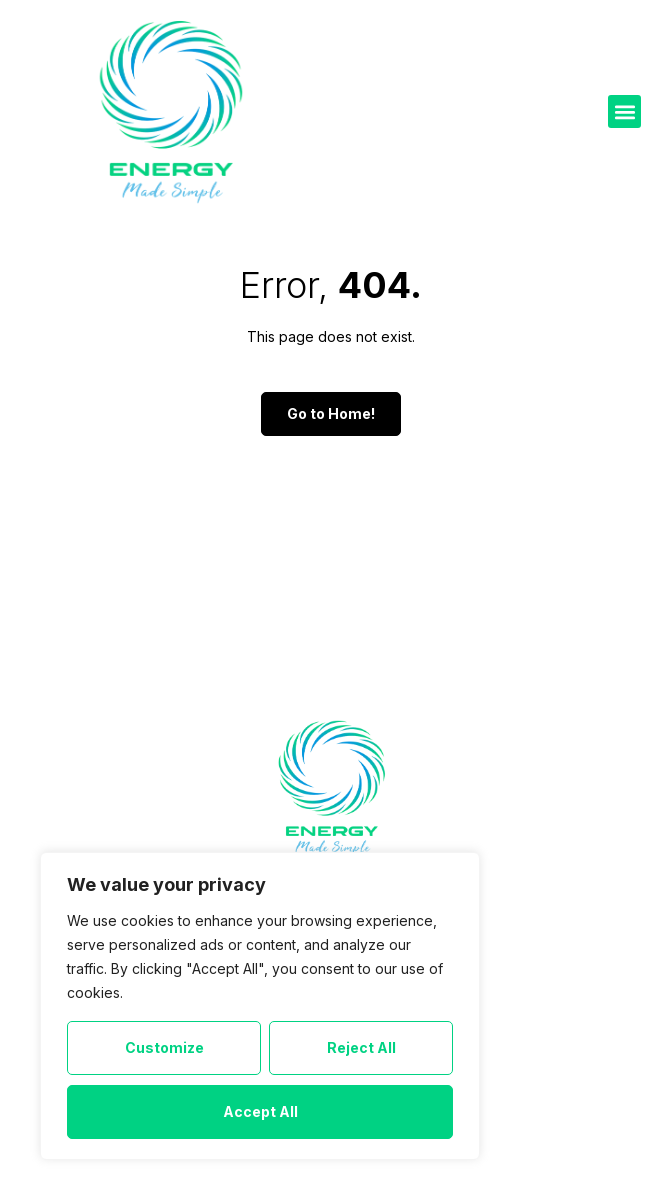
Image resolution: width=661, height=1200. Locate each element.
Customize (164, 1047)
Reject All (361, 1047)
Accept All (260, 1111)
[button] (624, 111)
